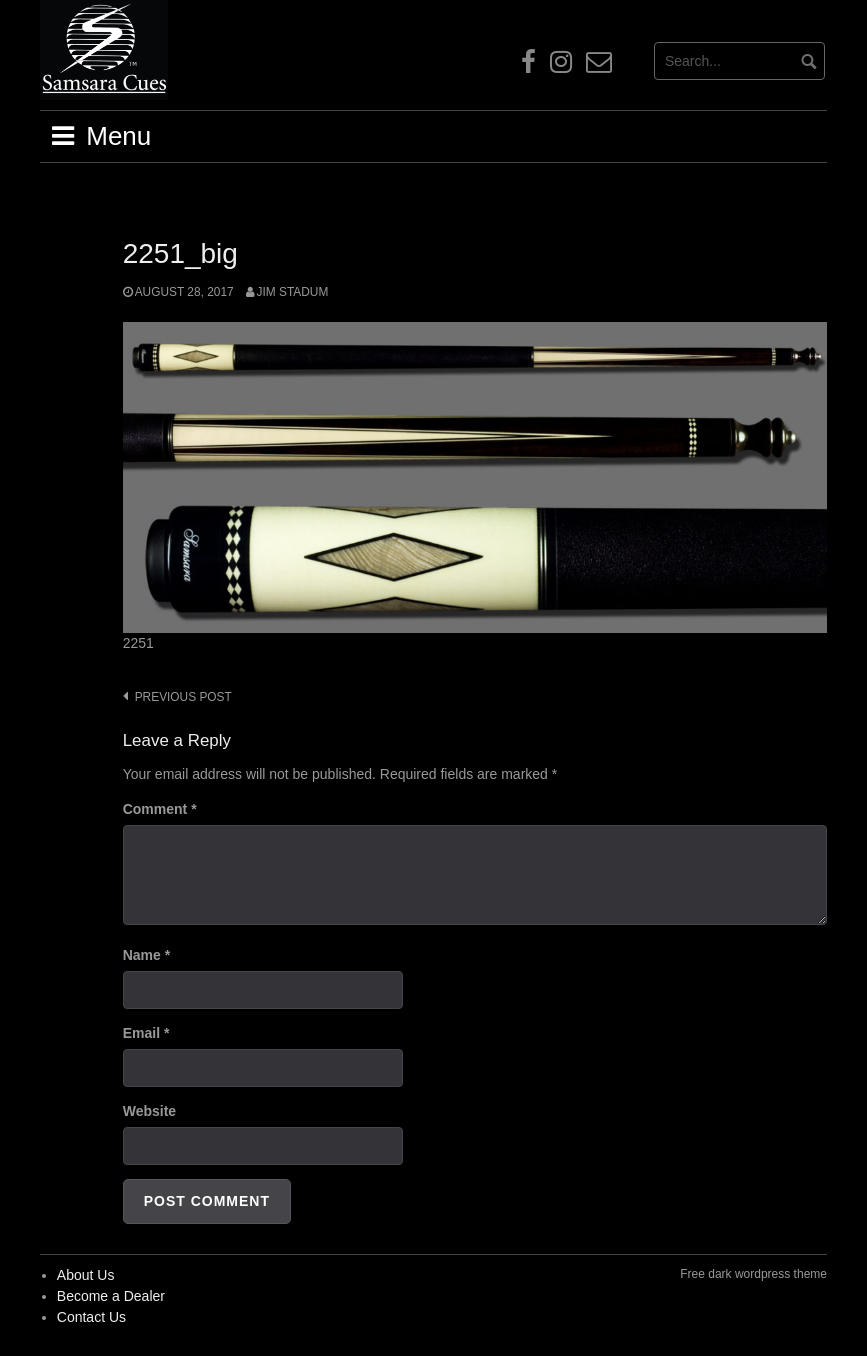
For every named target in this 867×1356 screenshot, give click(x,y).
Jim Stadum (293, 292)
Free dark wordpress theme (753, 1274)
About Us (86, 1275)
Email (146, 1033)
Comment (160, 809)
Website (149, 1111)
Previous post (183, 697)
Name (146, 955)
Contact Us (91, 1317)
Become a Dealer (111, 1296)
